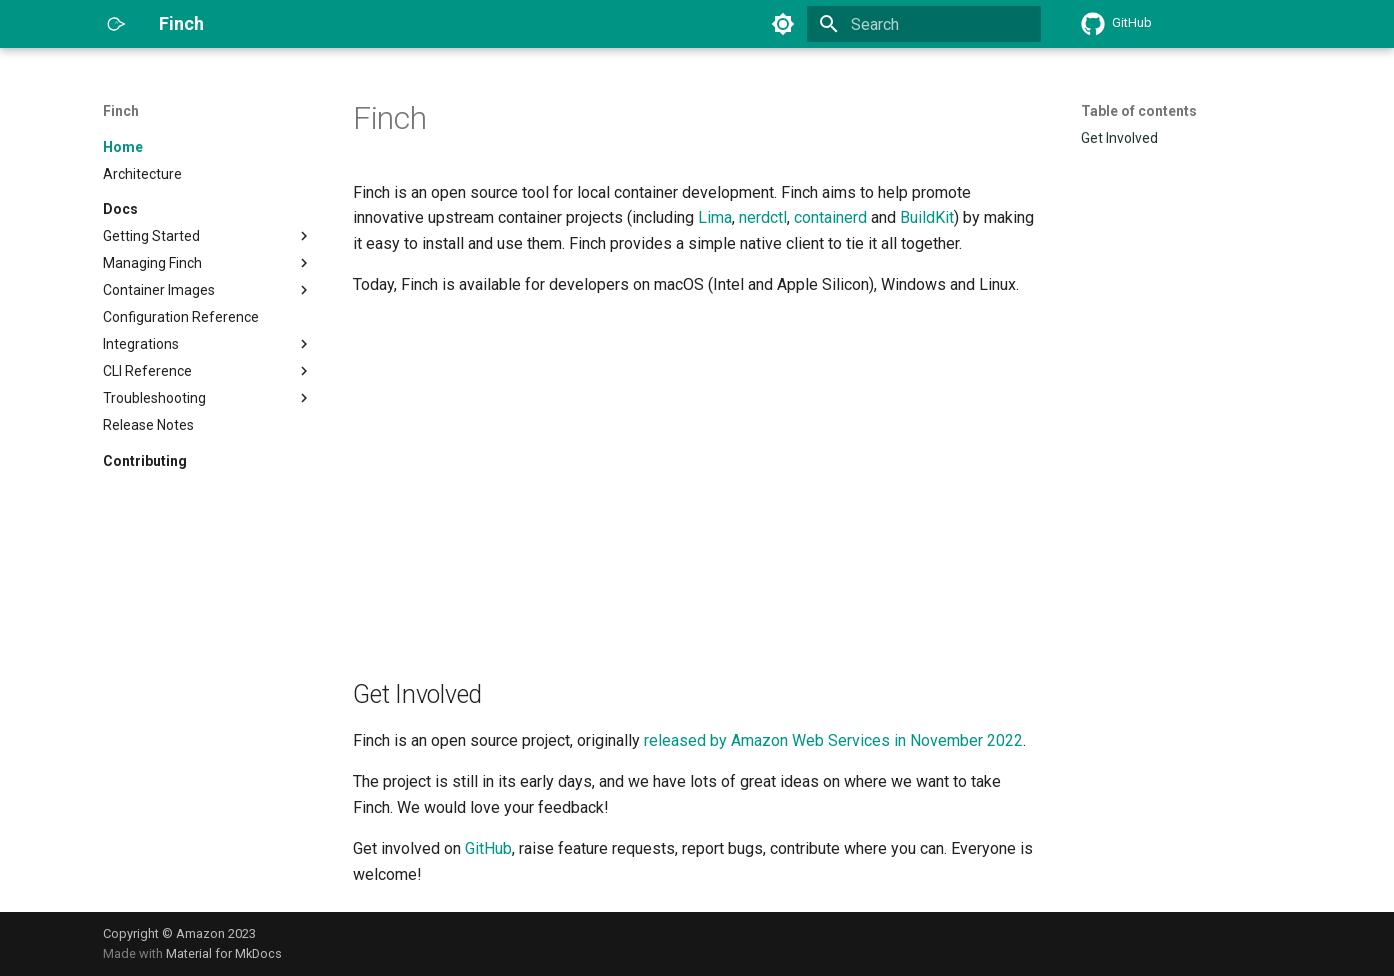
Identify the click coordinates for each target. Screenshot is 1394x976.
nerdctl (763, 217)
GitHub (488, 848)
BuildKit (927, 217)
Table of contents (1139, 111)
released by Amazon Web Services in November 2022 (833, 740)
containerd (830, 217)
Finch (121, 111)
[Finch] (115, 24)
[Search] (924, 24)
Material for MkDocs (224, 953)
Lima (715, 217)
